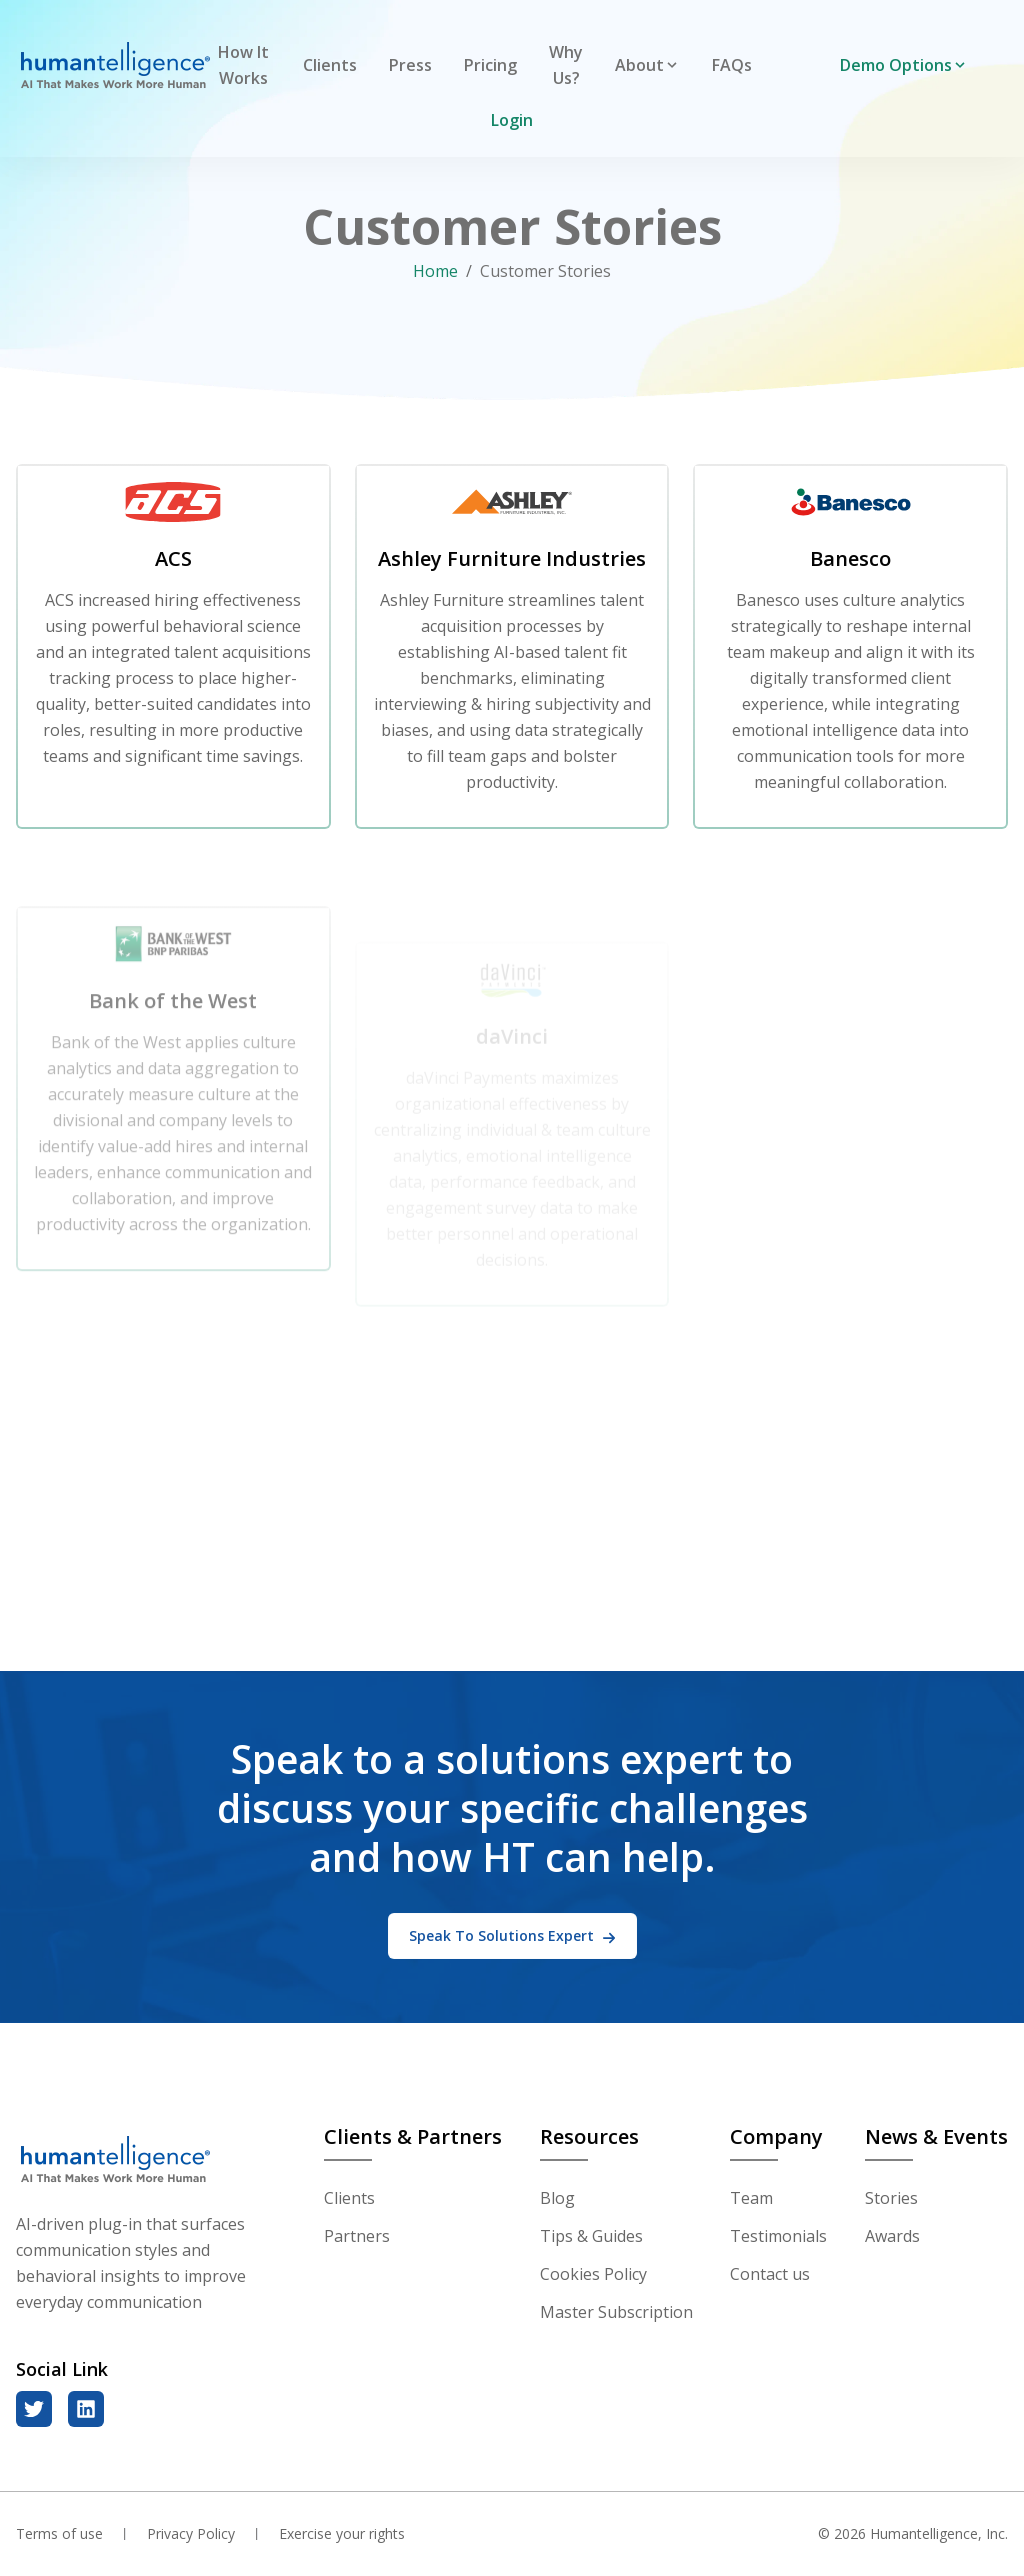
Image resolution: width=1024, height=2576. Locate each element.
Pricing (490, 65)
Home (435, 271)
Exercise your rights (342, 2533)
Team (751, 2198)
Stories (891, 2198)
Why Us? (566, 65)
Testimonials (778, 2236)
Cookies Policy (593, 2274)
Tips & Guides (591, 2236)
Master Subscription (616, 2312)
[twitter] (34, 2409)
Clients (330, 65)
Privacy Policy (191, 2533)
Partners (357, 2236)
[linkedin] (86, 2409)
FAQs (732, 65)
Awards (892, 2236)
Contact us (770, 2274)
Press (410, 65)
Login (512, 120)
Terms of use (59, 2533)
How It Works (243, 65)
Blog (557, 2198)
